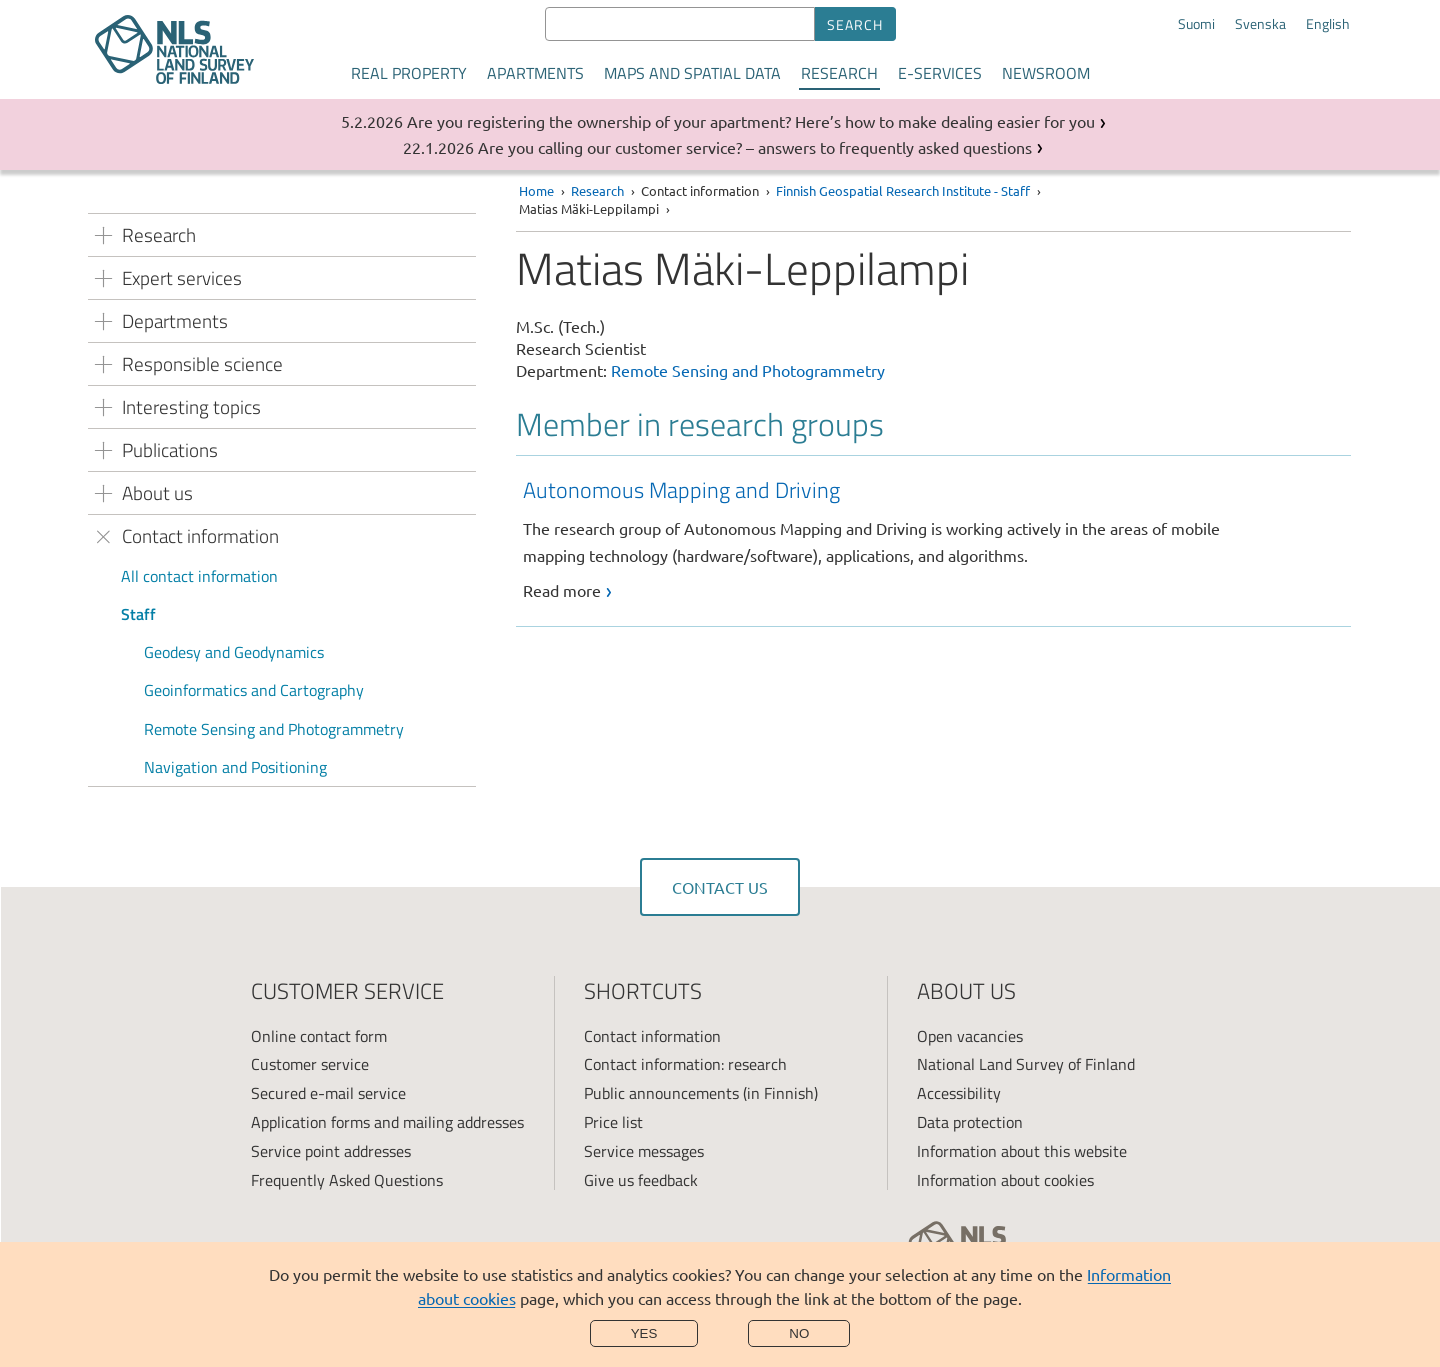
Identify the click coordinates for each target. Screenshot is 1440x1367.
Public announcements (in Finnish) (701, 1093)
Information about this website (1022, 1151)
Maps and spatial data (692, 73)
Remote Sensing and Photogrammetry (274, 729)
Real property (409, 73)
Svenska (1260, 24)
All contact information (199, 576)
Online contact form (319, 1036)
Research (839, 73)
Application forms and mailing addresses (387, 1122)
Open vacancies (970, 1036)
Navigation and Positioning (235, 767)
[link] (937, 538)
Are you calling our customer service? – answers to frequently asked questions (755, 147)
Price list (613, 1122)
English (1328, 24)
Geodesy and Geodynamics (234, 652)
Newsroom (1046, 73)
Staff (138, 614)
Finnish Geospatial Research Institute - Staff (903, 190)
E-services (940, 73)
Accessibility (959, 1093)
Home (536, 190)
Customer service (310, 1064)
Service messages (644, 1151)
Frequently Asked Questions (347, 1180)
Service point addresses (331, 1151)
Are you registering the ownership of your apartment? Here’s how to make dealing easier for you (751, 121)
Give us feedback (641, 1180)
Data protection (970, 1122)
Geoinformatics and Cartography (254, 690)
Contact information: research (685, 1064)
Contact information (652, 1036)
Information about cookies (1005, 1180)
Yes (644, 1333)
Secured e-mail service (328, 1093)
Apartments (535, 73)
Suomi (1196, 24)
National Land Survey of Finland (1026, 1064)
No (799, 1333)
